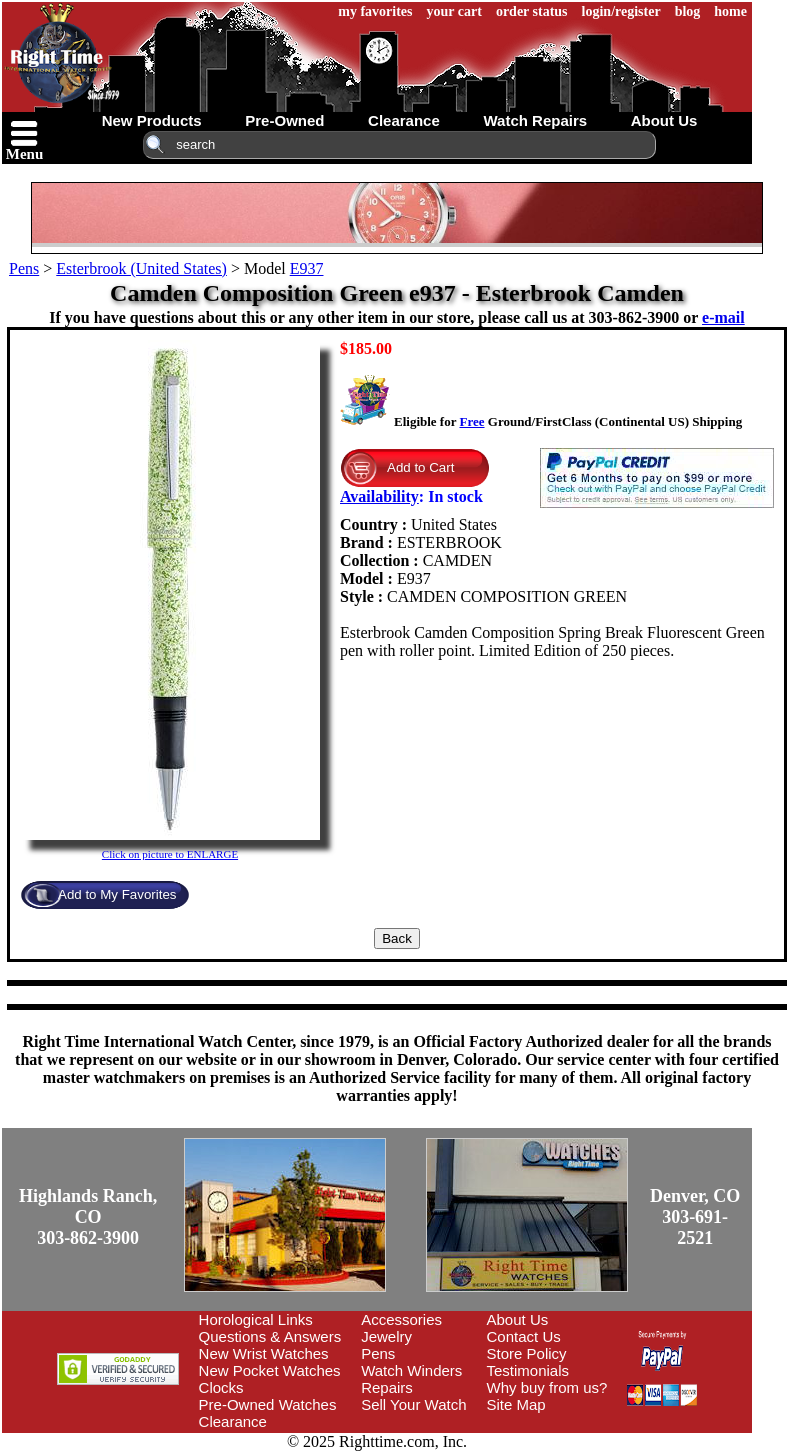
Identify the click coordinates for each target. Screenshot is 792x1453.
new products (152, 120)
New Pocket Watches (270, 1370)
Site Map (516, 1404)
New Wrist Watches (264, 1353)
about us (664, 120)
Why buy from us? (547, 1387)
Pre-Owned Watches (268, 1404)
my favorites (375, 11)
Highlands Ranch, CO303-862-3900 (88, 1217)
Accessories (401, 1319)
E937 (307, 268)
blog (688, 11)
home (730, 11)
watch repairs (535, 120)
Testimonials (528, 1370)
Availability (379, 496)
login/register (621, 11)
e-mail (723, 317)
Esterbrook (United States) (141, 268)
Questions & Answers (270, 1336)
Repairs (387, 1387)
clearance (404, 120)
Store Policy (527, 1353)
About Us (518, 1319)
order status (532, 11)
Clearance (233, 1421)
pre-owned (284, 120)
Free (471, 421)
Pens (24, 268)
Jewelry (386, 1336)
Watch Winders (411, 1370)
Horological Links (256, 1319)
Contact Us (524, 1336)
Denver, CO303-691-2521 (695, 1217)
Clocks (221, 1387)
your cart (454, 11)
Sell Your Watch (413, 1404)
